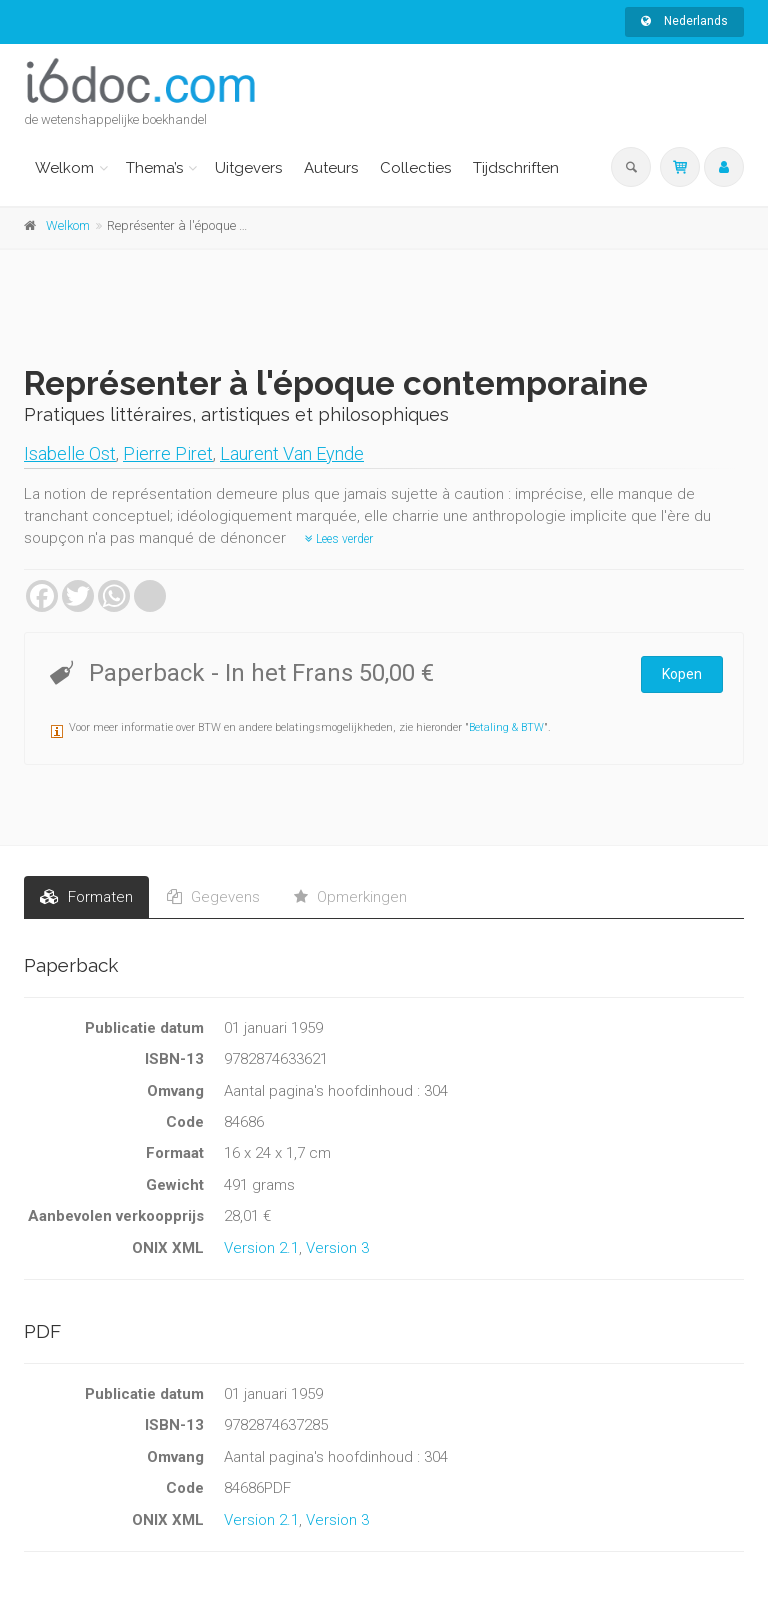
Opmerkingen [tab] (350, 897)
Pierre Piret (168, 453)
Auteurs (331, 168)
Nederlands (684, 21)
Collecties (415, 168)
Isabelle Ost (70, 453)
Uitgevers (248, 168)
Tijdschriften (516, 168)
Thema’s (154, 168)
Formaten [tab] (86, 897)
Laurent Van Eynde (292, 453)
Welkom (64, 168)
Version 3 (337, 1248)
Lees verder (339, 539)
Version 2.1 (261, 1248)
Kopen (682, 674)
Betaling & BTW (506, 727)
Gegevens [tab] (213, 897)
